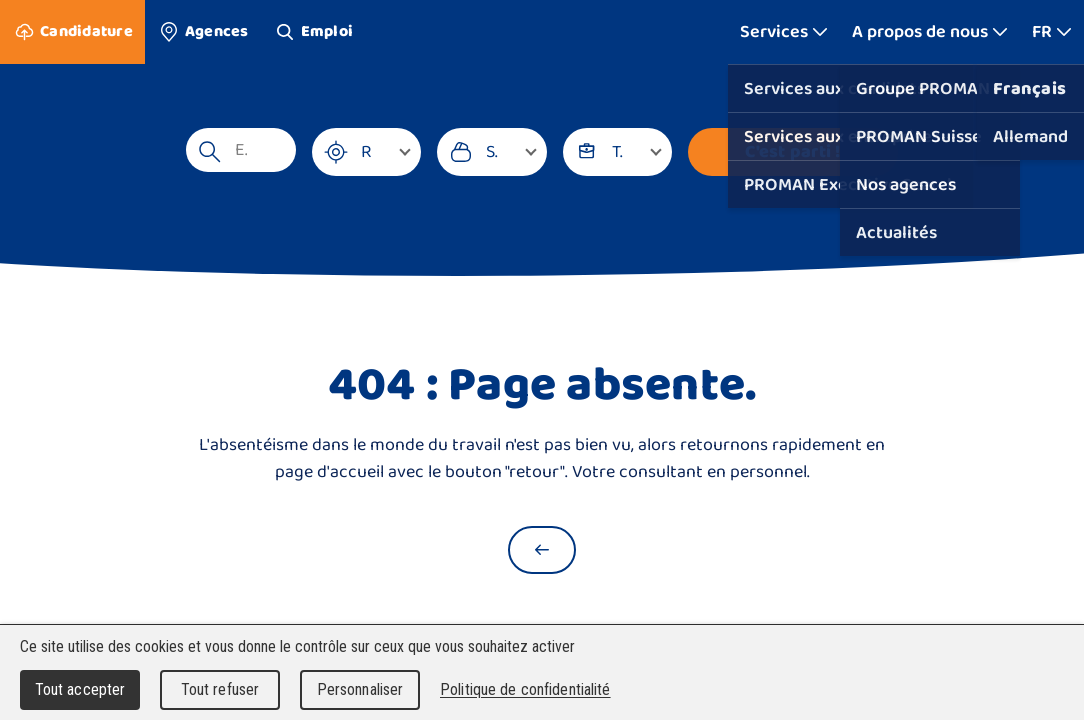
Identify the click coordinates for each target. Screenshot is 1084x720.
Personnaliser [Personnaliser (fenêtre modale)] (360, 689)
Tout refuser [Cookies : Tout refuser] (220, 689)
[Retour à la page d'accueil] (542, 550)
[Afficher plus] (784, 32)
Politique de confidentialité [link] (525, 689)
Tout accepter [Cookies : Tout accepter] (80, 689)
